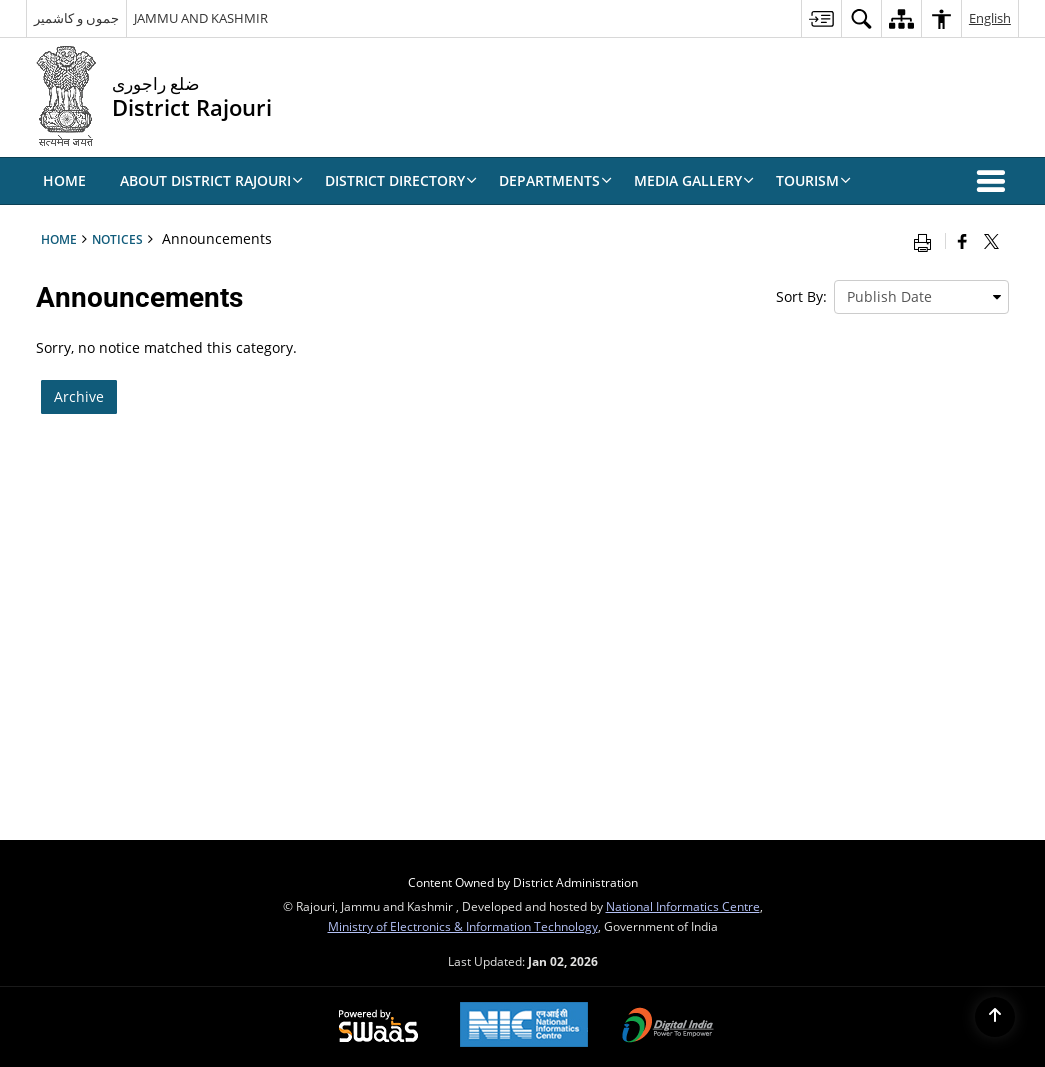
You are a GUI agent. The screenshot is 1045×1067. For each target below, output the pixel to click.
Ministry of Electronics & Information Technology (463, 926)
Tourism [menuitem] (813, 180)
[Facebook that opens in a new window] (962, 241)
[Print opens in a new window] (927, 241)
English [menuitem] (990, 18)
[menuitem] (821, 18)
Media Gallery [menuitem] (694, 180)
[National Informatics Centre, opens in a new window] (524, 1026)
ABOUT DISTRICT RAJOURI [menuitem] (211, 180)
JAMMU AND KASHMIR (201, 18)
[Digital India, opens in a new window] (668, 1027)
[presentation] (921, 297)
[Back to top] (995, 1017)
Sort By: (801, 296)
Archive (79, 396)
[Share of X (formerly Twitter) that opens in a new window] (991, 241)
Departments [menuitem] (555, 180)
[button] (995, 181)
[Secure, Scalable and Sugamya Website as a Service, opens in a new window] (378, 1027)
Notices (117, 239)
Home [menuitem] (64, 180)
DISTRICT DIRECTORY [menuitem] (401, 180)
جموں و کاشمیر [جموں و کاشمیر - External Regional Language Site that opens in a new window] (76, 18)
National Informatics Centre (683, 906)
